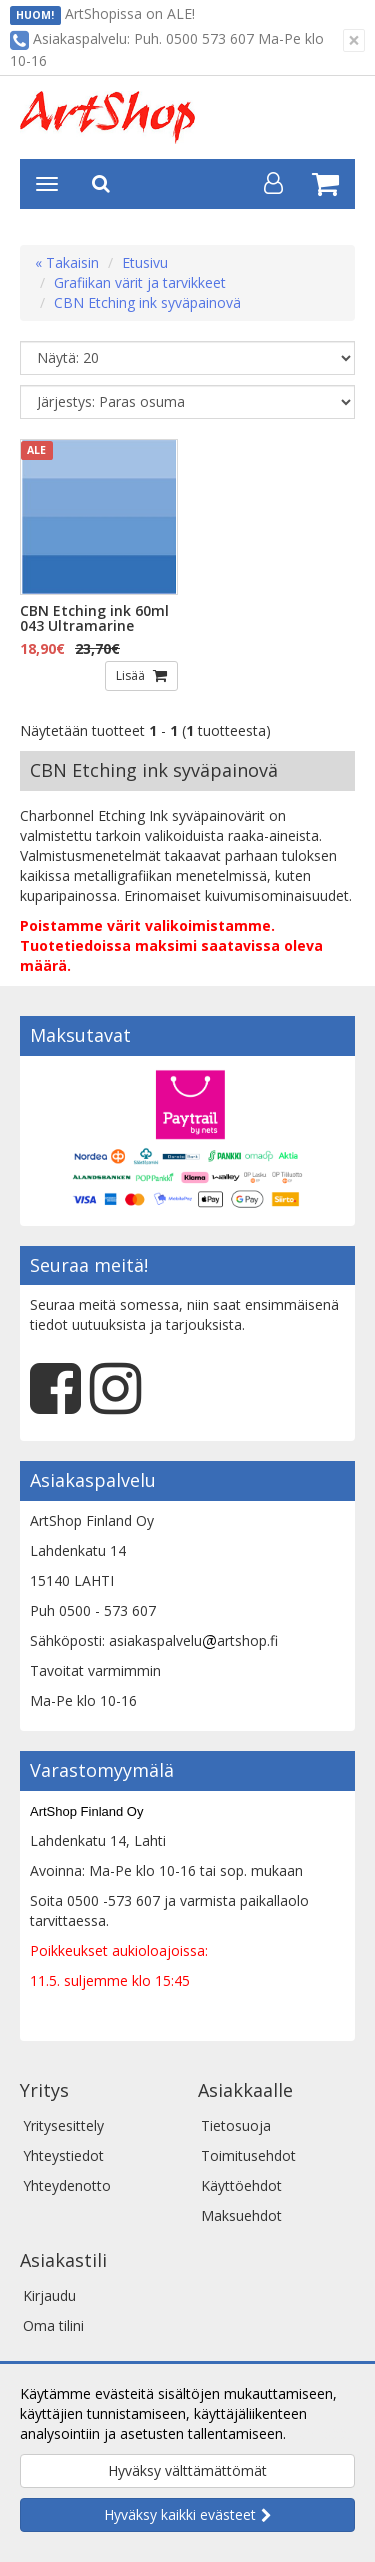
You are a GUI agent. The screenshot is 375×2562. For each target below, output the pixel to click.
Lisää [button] (132, 675)
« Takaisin (67, 262)
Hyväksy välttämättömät (187, 2470)
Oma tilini (53, 2325)
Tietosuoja (236, 2125)
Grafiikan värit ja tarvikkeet (140, 282)
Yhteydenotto (67, 2185)
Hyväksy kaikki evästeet (180, 2514)
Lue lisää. (320, 2433)
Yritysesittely (63, 2125)
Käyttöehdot (241, 2185)
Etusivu (145, 262)
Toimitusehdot (248, 2155)
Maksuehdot (241, 2215)
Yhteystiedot (63, 2155)
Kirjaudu (49, 2295)
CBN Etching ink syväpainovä (147, 302)
